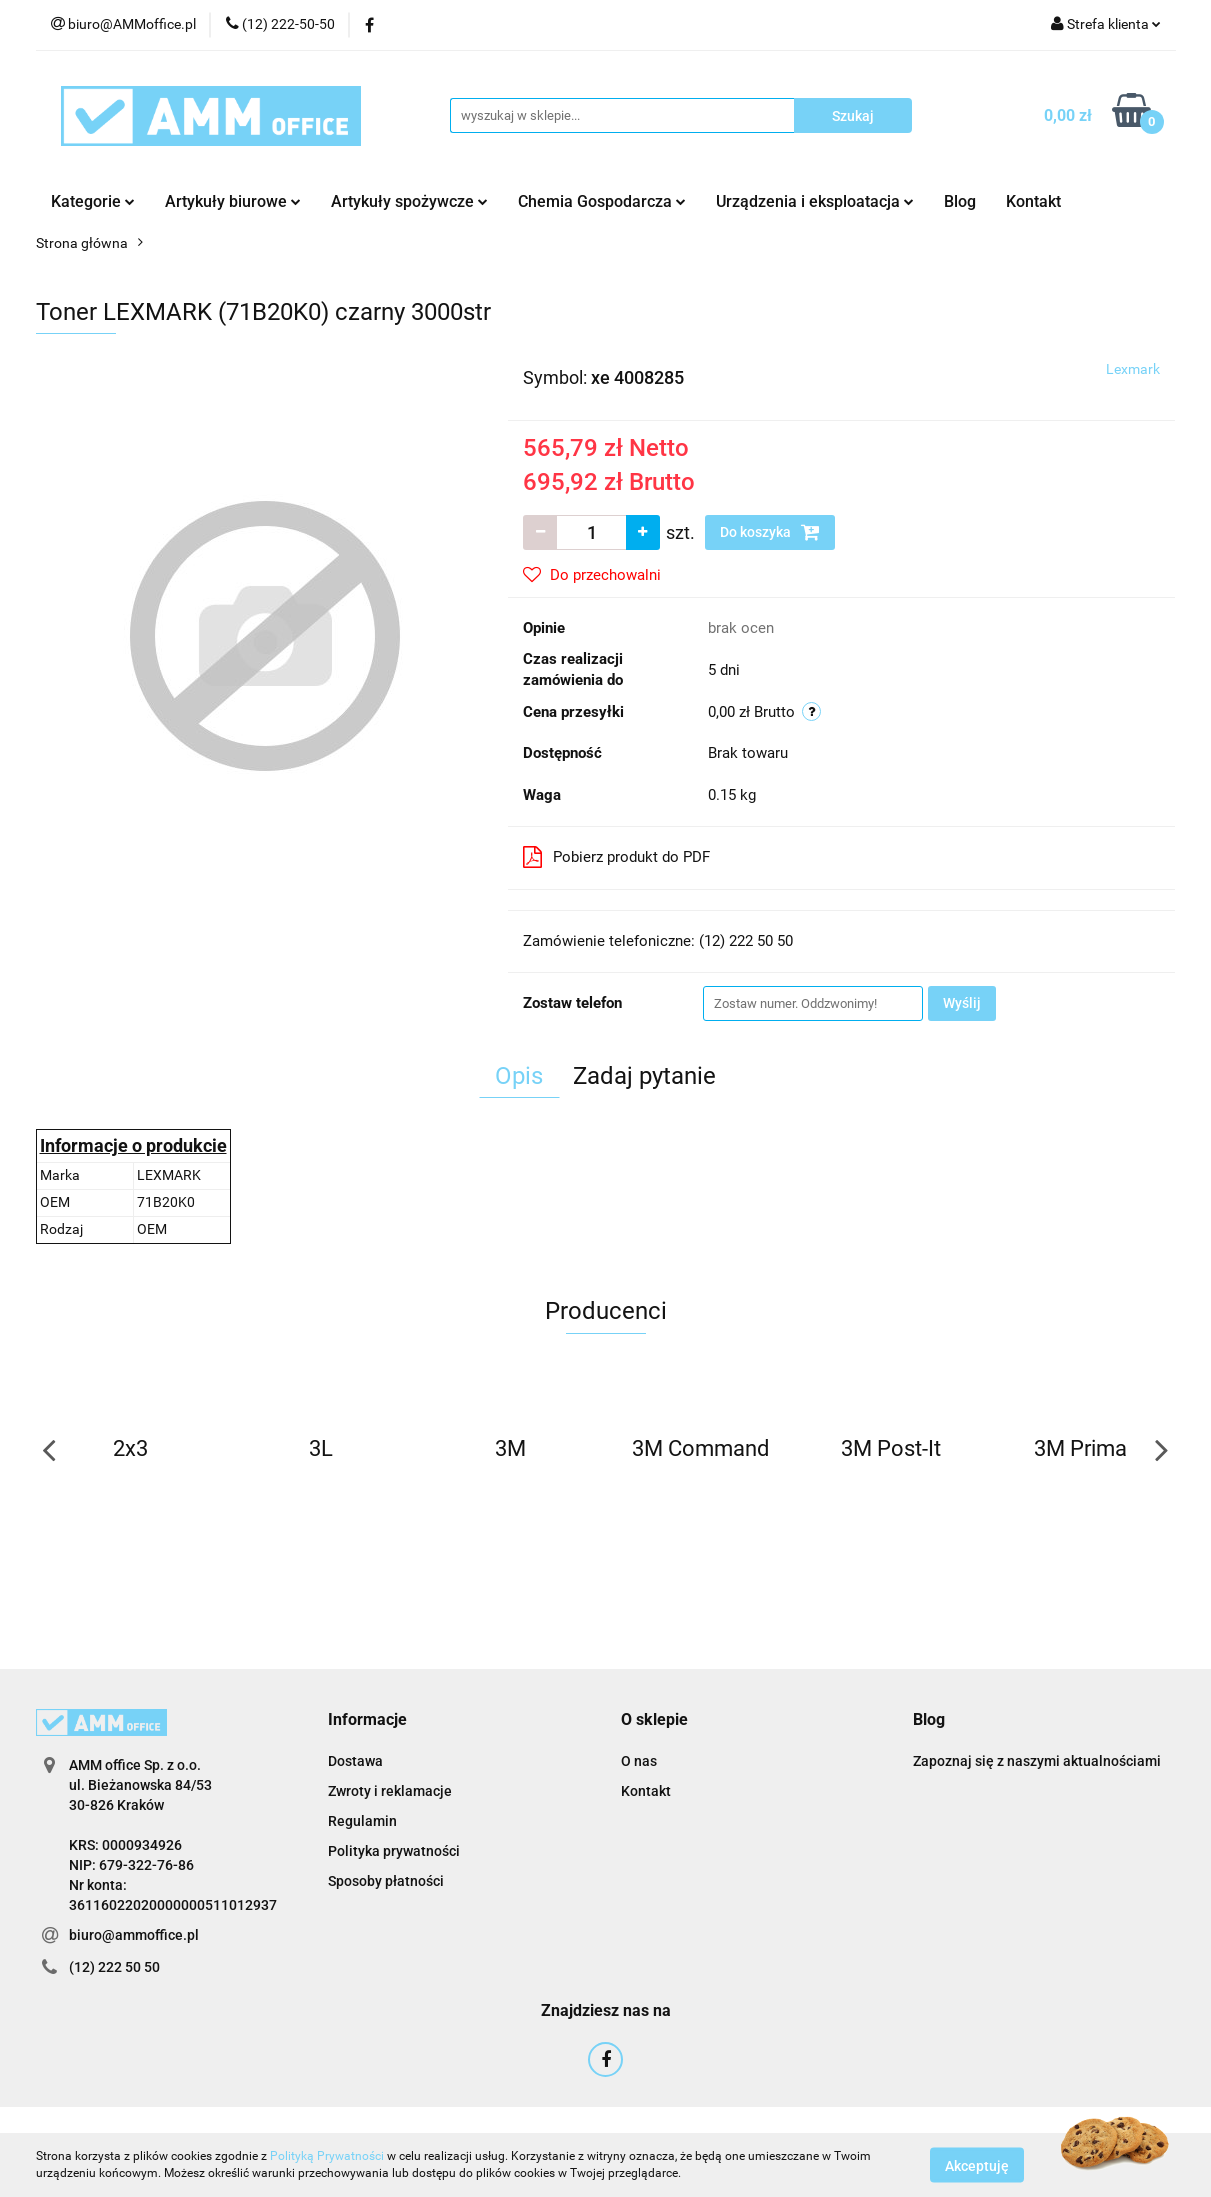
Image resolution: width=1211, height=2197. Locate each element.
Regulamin (362, 1821)
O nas (639, 1761)
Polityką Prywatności (327, 2156)
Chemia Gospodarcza (602, 201)
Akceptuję (977, 2165)
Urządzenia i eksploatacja (815, 201)
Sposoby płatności (386, 1881)
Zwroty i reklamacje (390, 1791)
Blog (960, 201)
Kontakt (1033, 201)
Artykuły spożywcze (409, 201)
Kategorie (93, 201)
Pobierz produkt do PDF (616, 857)
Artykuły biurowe (233, 201)
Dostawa (355, 1761)
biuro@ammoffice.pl (134, 1935)
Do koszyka (770, 532)
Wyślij (962, 1003)
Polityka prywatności (394, 1851)
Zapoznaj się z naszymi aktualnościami (1037, 1761)
